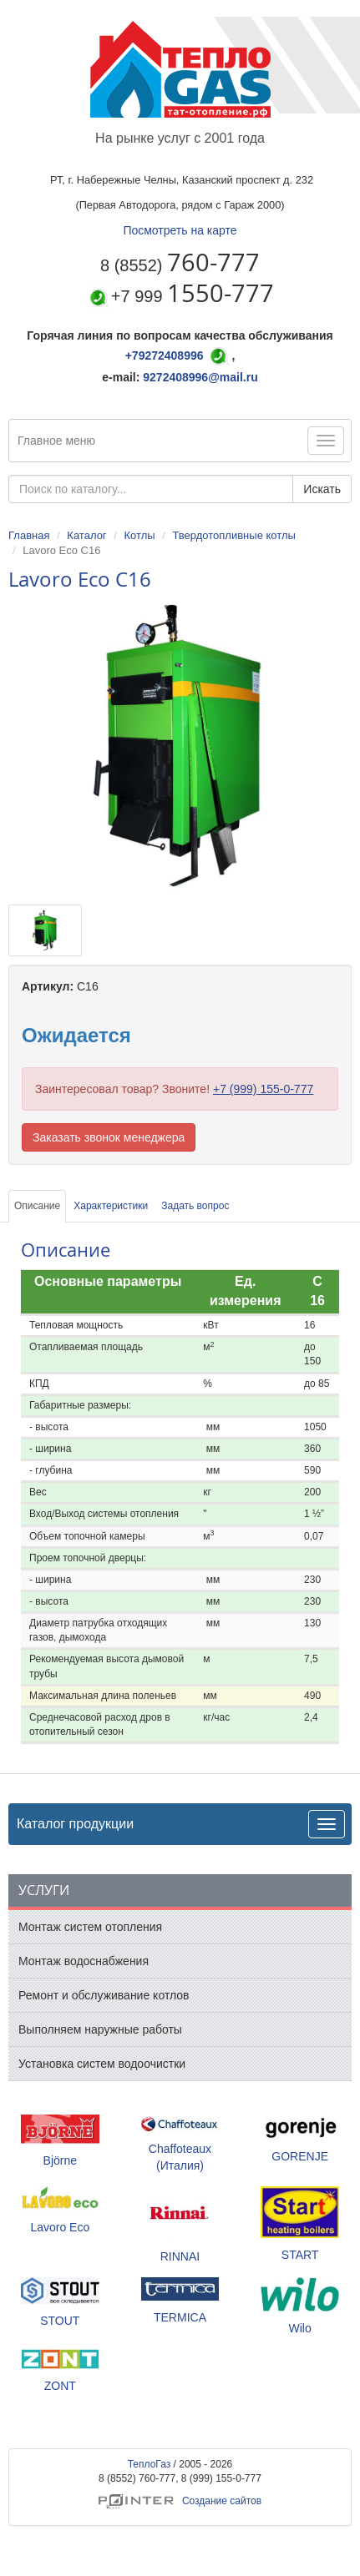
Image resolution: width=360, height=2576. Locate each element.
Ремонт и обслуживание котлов (104, 1995)
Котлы (139, 535)
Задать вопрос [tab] (195, 1206)
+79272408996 (164, 355)
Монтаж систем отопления (90, 1926)
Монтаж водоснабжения (83, 1961)
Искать (322, 489)
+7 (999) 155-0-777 (263, 1089)
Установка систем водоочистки (101, 2063)
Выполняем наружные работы (100, 2029)
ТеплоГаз (149, 2464)
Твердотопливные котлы (233, 535)
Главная (28, 535)
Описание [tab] (37, 1206)
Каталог (86, 535)
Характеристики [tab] (111, 1206)
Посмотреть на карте (179, 230)
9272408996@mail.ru (200, 377)
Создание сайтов (180, 2501)
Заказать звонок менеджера (109, 1137)
